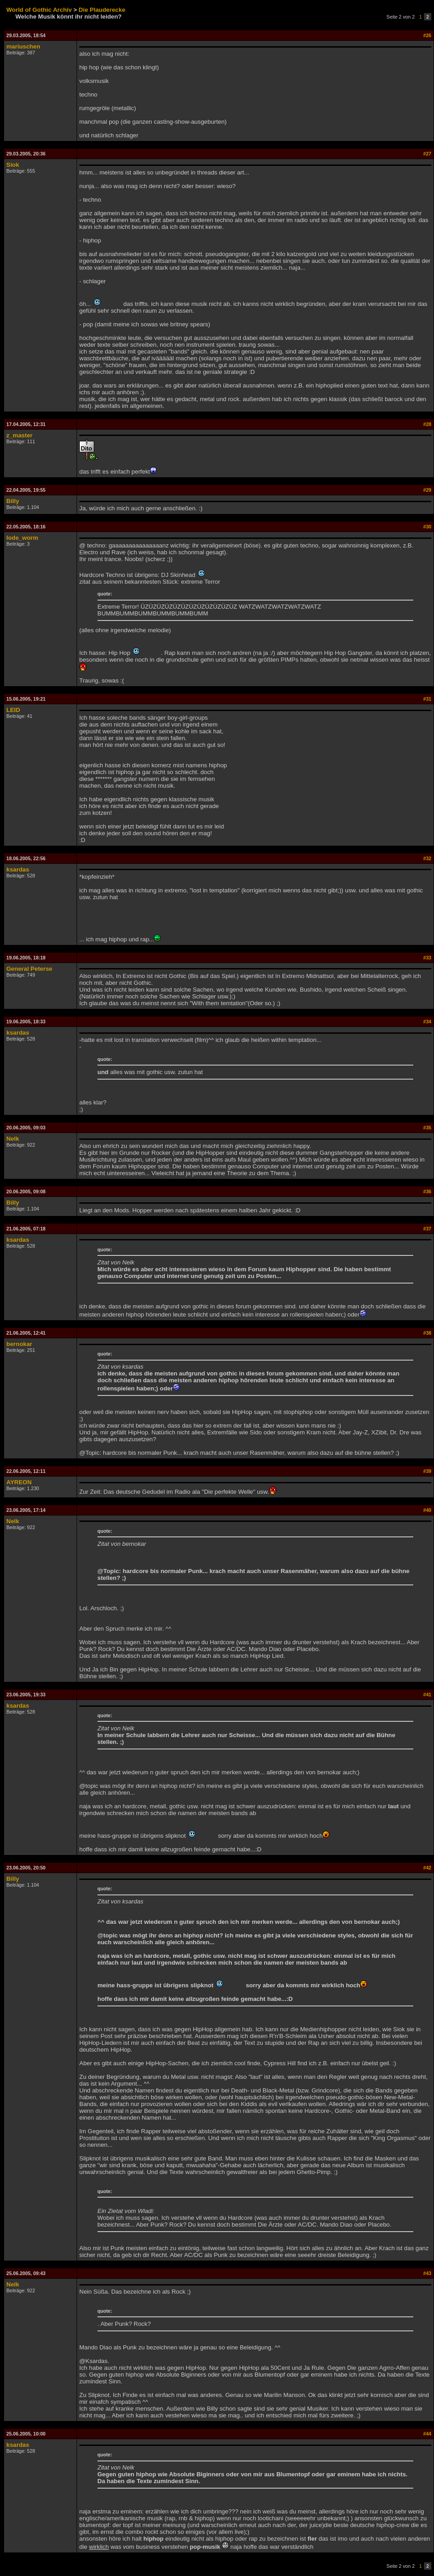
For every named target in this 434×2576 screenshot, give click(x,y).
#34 (427, 1021)
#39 (427, 1471)
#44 (427, 2433)
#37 (427, 1228)
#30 (427, 526)
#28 (427, 424)
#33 (427, 957)
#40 (427, 1510)
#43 (427, 2273)
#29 (427, 490)
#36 (427, 1191)
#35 (427, 1127)
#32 (427, 858)
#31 (427, 699)
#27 (427, 153)
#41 (427, 1694)
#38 (427, 1333)
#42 (427, 1867)
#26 (427, 35)
